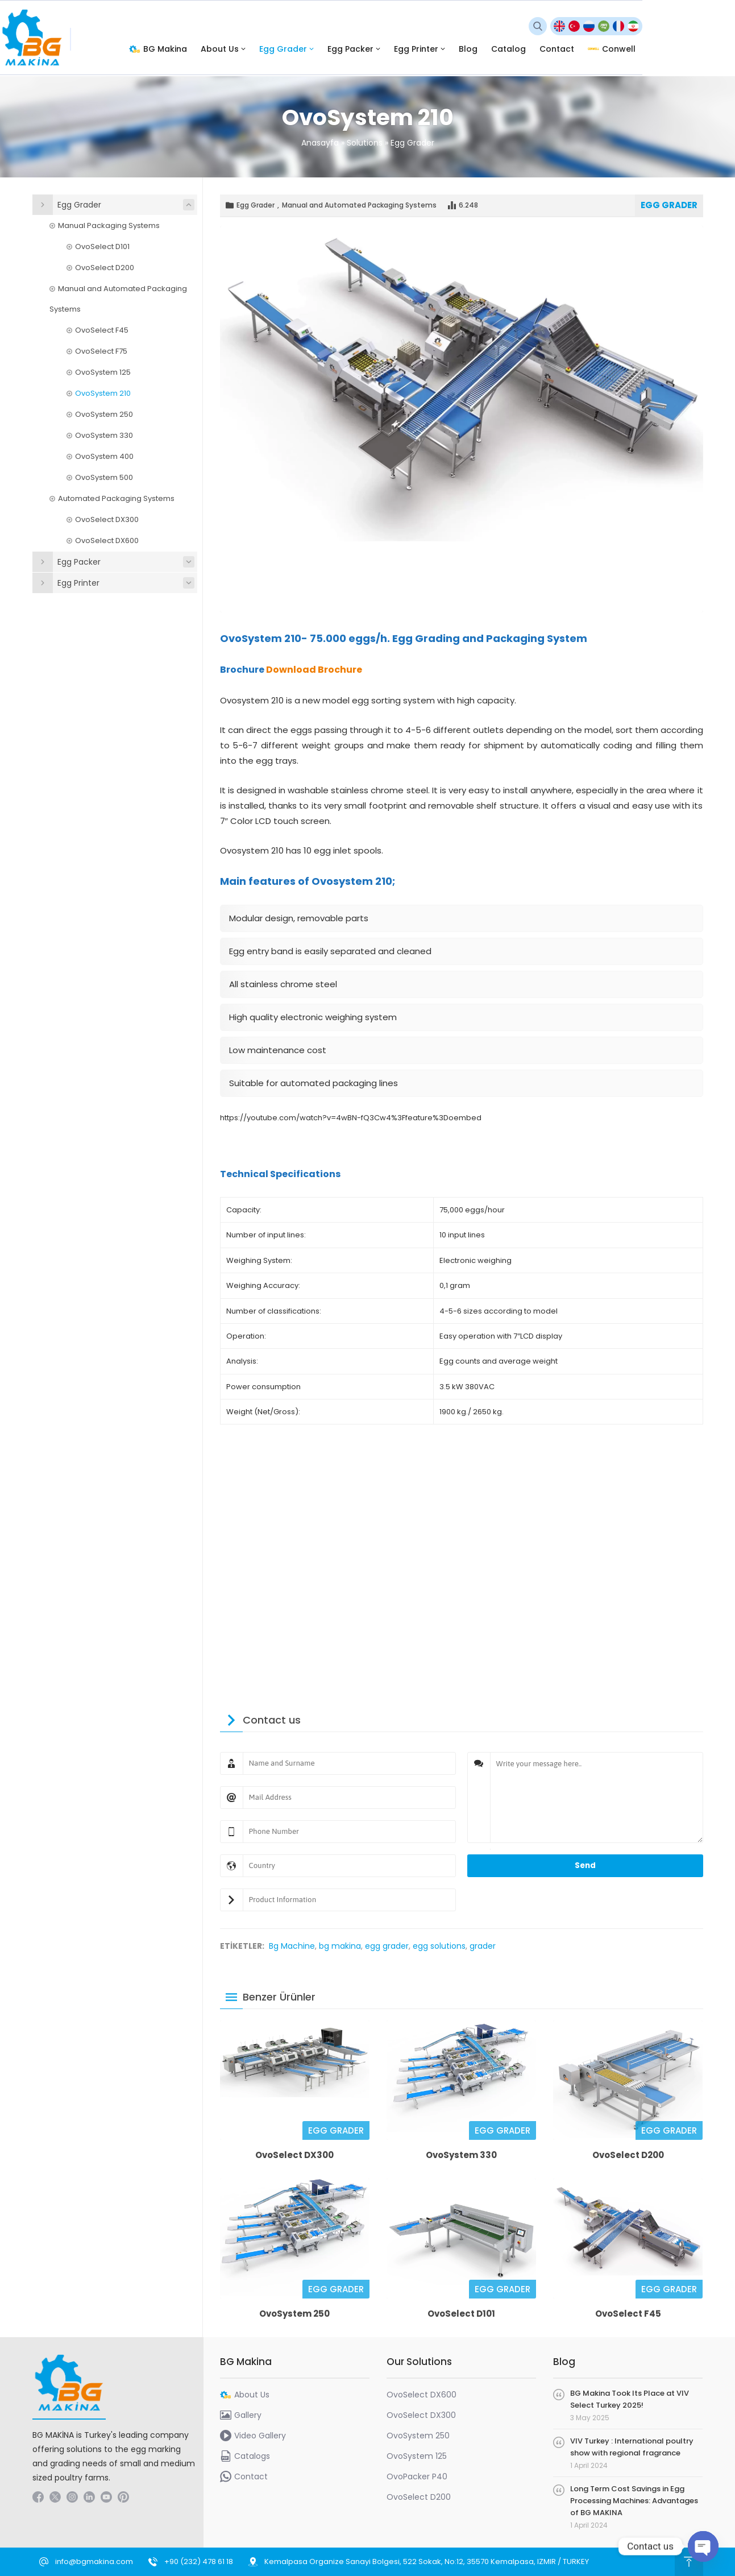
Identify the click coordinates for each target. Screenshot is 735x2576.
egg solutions (439, 1946)
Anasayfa (320, 142)
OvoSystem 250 (294, 2314)
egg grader (387, 1946)
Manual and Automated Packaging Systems (359, 205)
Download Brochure (314, 669)
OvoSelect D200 (628, 2155)
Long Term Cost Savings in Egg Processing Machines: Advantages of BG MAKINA (634, 2500)
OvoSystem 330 (461, 2155)
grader (483, 1946)
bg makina (340, 1946)
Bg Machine (292, 1946)
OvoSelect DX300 (294, 2155)
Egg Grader (412, 142)
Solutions (365, 142)
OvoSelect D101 (461, 2314)
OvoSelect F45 (628, 2314)
